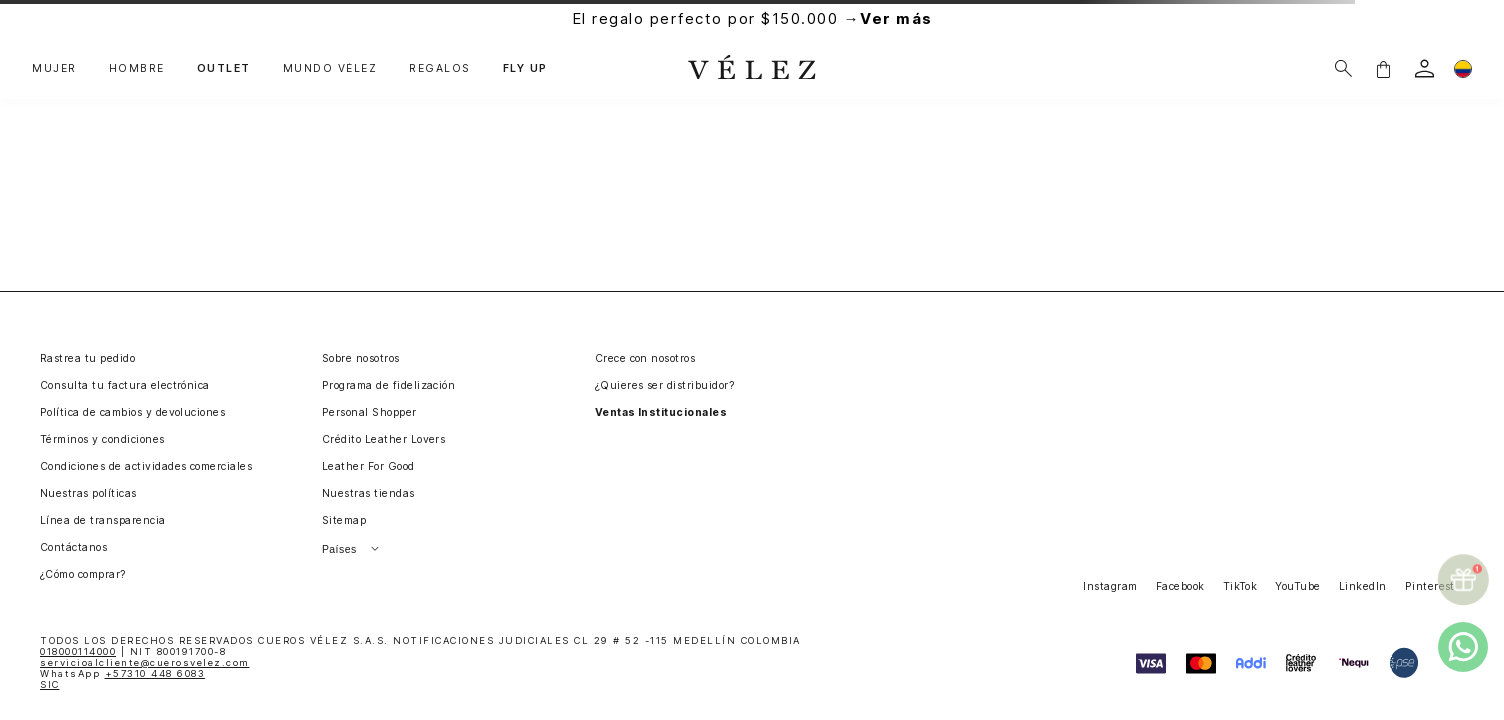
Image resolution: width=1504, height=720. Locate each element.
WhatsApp (122, 673)
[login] (1424, 68)
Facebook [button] (1180, 586)
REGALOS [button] (440, 69)
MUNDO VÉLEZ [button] (330, 69)
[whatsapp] (1463, 647)
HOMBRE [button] (137, 69)
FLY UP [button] (525, 69)
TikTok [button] (1240, 586)
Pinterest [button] (1430, 586)
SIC (50, 684)
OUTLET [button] (224, 69)
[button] (1383, 68)
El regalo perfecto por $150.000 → (752, 18)
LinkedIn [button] (1363, 586)
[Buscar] (1343, 68)
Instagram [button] (1110, 586)
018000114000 (78, 651)
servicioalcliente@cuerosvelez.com (145, 662)
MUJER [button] (54, 69)
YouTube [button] (1297, 586)
